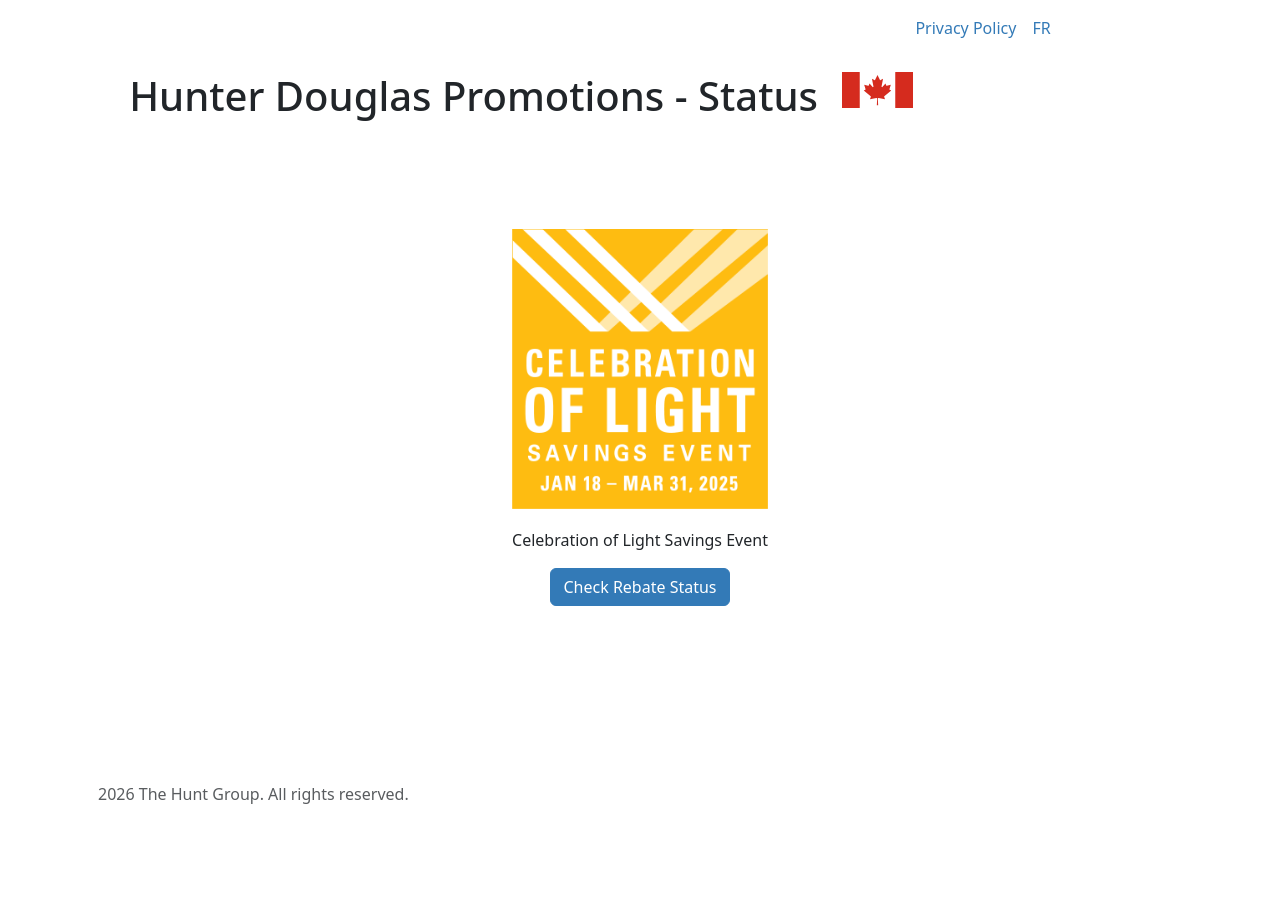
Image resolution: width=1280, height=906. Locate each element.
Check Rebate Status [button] (639, 587)
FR (1041, 28)
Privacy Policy (965, 28)
